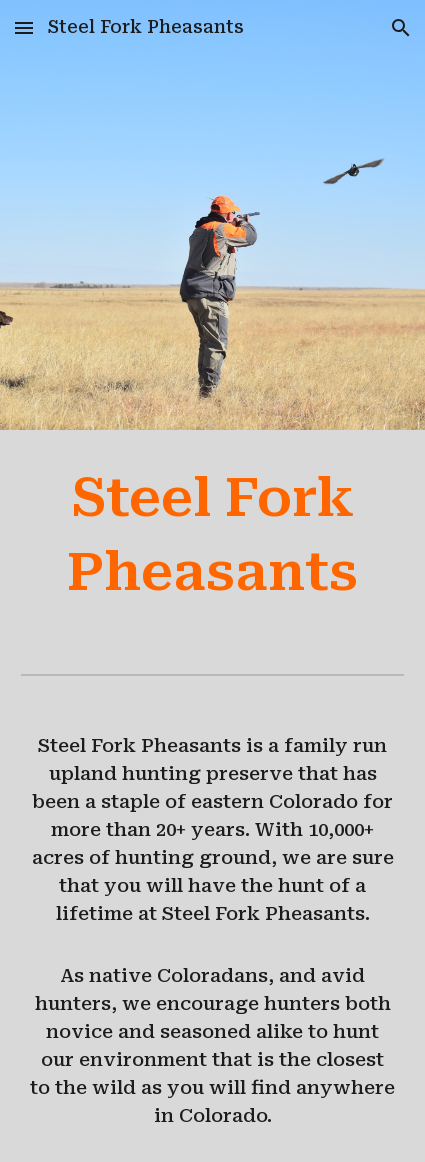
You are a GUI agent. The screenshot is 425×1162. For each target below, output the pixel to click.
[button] (24, 27)
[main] (213, 535)
